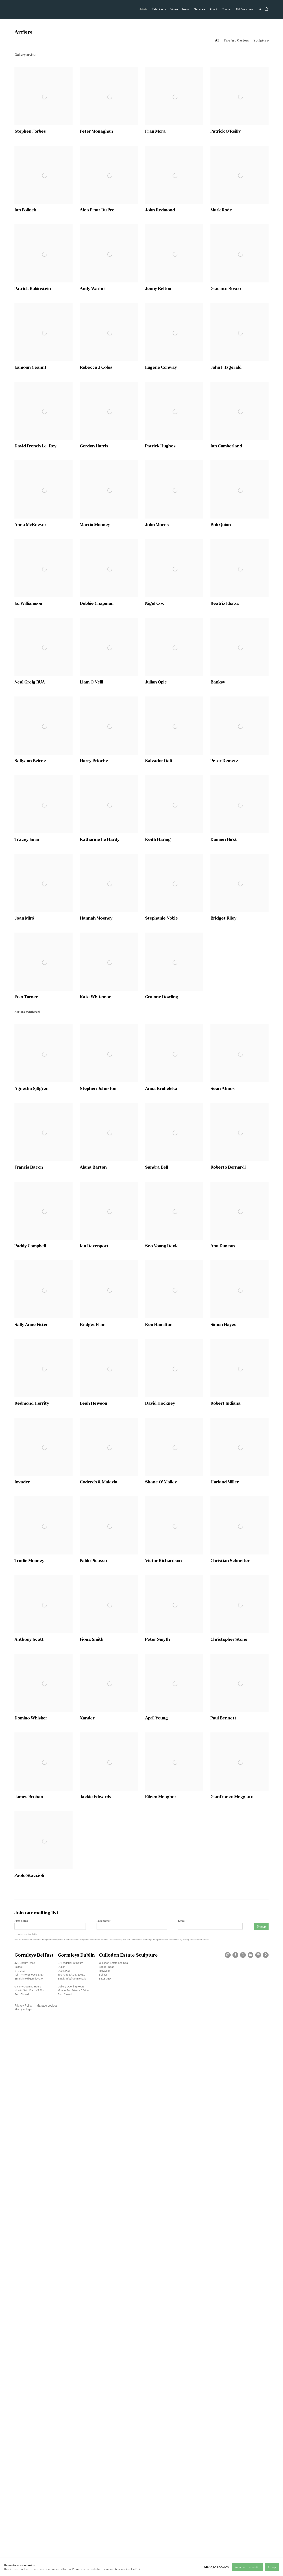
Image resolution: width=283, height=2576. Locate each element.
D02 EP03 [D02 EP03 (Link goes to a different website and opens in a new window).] (64, 1970)
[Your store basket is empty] (266, 9)
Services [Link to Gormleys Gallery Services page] (199, 9)
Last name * (104, 1921)
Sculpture (261, 40)
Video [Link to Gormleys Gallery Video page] (174, 9)
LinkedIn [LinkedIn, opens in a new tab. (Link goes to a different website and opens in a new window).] (250, 1955)
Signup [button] (261, 1926)
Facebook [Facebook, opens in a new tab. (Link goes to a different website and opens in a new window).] (235, 1955)
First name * (21, 1921)
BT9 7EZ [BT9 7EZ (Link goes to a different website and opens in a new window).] (19, 1970)
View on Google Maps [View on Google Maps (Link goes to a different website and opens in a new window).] (266, 1955)
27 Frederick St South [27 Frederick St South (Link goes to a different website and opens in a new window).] (70, 1962)
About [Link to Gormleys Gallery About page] (213, 9)
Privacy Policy (115, 1939)
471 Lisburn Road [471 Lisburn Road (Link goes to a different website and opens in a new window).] (24, 1962)
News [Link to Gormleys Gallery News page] (186, 9)
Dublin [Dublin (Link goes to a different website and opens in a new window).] (61, 1966)
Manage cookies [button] (46, 2005)
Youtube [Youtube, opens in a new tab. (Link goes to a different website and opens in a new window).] (243, 1955)
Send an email (258, 1955)
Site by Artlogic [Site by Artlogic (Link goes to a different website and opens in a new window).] (23, 2009)
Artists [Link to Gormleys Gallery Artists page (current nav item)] (143, 9)
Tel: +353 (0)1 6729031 (71, 1974)
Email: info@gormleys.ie (28, 1978)
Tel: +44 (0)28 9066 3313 (29, 1974)
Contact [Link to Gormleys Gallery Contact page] (227, 9)
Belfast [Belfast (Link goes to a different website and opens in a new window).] (18, 1966)
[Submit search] (260, 8)
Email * (182, 1921)
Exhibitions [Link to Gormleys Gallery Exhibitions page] (159, 9)
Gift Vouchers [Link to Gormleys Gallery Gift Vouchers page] (244, 9)
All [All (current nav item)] (217, 40)
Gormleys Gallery (34, 9)
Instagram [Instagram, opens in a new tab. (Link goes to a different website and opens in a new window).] (228, 1955)
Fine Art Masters (236, 40)
